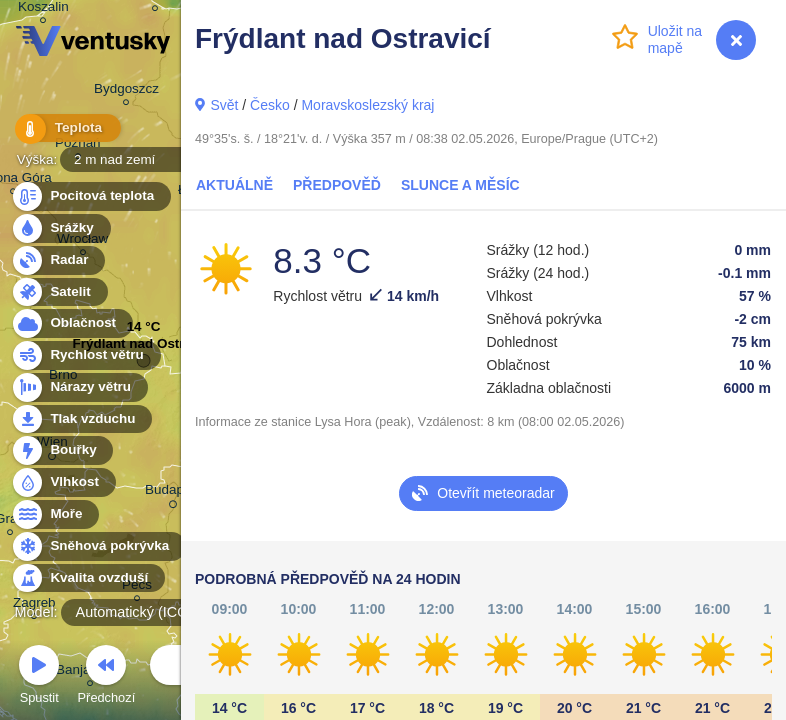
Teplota (62, 129)
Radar (58, 260)
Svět (224, 105)
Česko (270, 105)
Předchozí (107, 677)
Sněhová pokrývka (98, 546)
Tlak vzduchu (81, 419)
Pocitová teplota (90, 196)
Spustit (39, 677)
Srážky (60, 228)
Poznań (78, 145)
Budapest (173, 493)
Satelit (59, 292)
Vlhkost (63, 482)
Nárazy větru (79, 387)
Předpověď (337, 185)
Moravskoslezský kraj (367, 105)
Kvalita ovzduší (87, 578)
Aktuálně (234, 185)
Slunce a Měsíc (460, 185)
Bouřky (62, 450)
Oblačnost (71, 323)
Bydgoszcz (126, 91)
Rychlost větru (85, 355)
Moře (55, 514)
